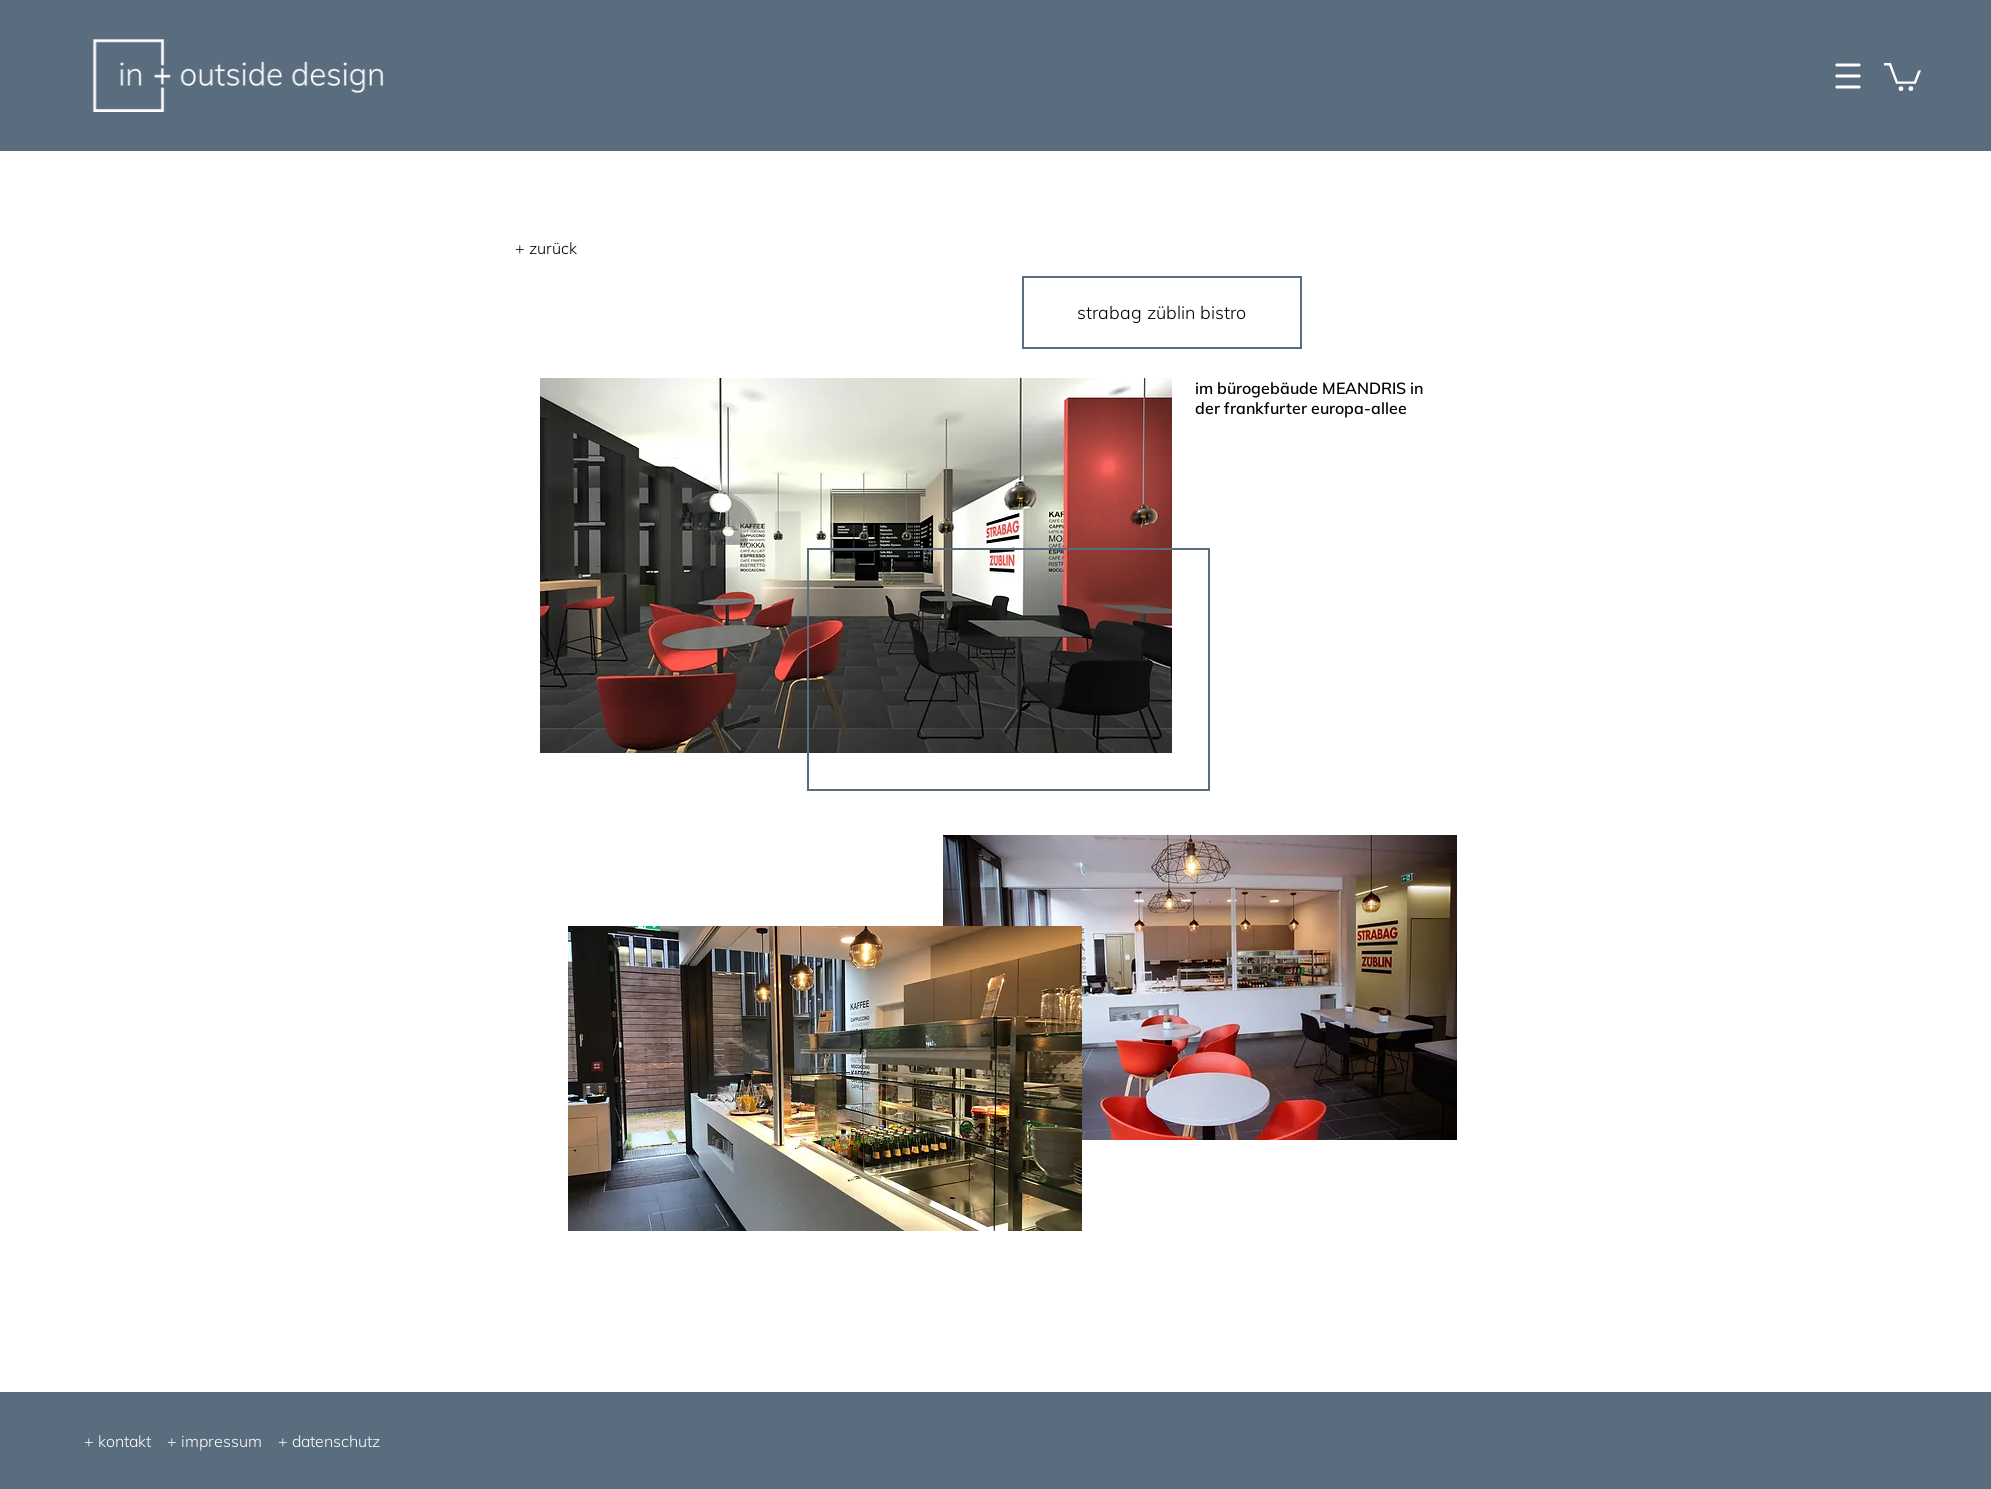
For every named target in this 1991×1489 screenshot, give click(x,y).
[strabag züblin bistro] (1162, 312)
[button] (1902, 75)
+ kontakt (117, 1441)
